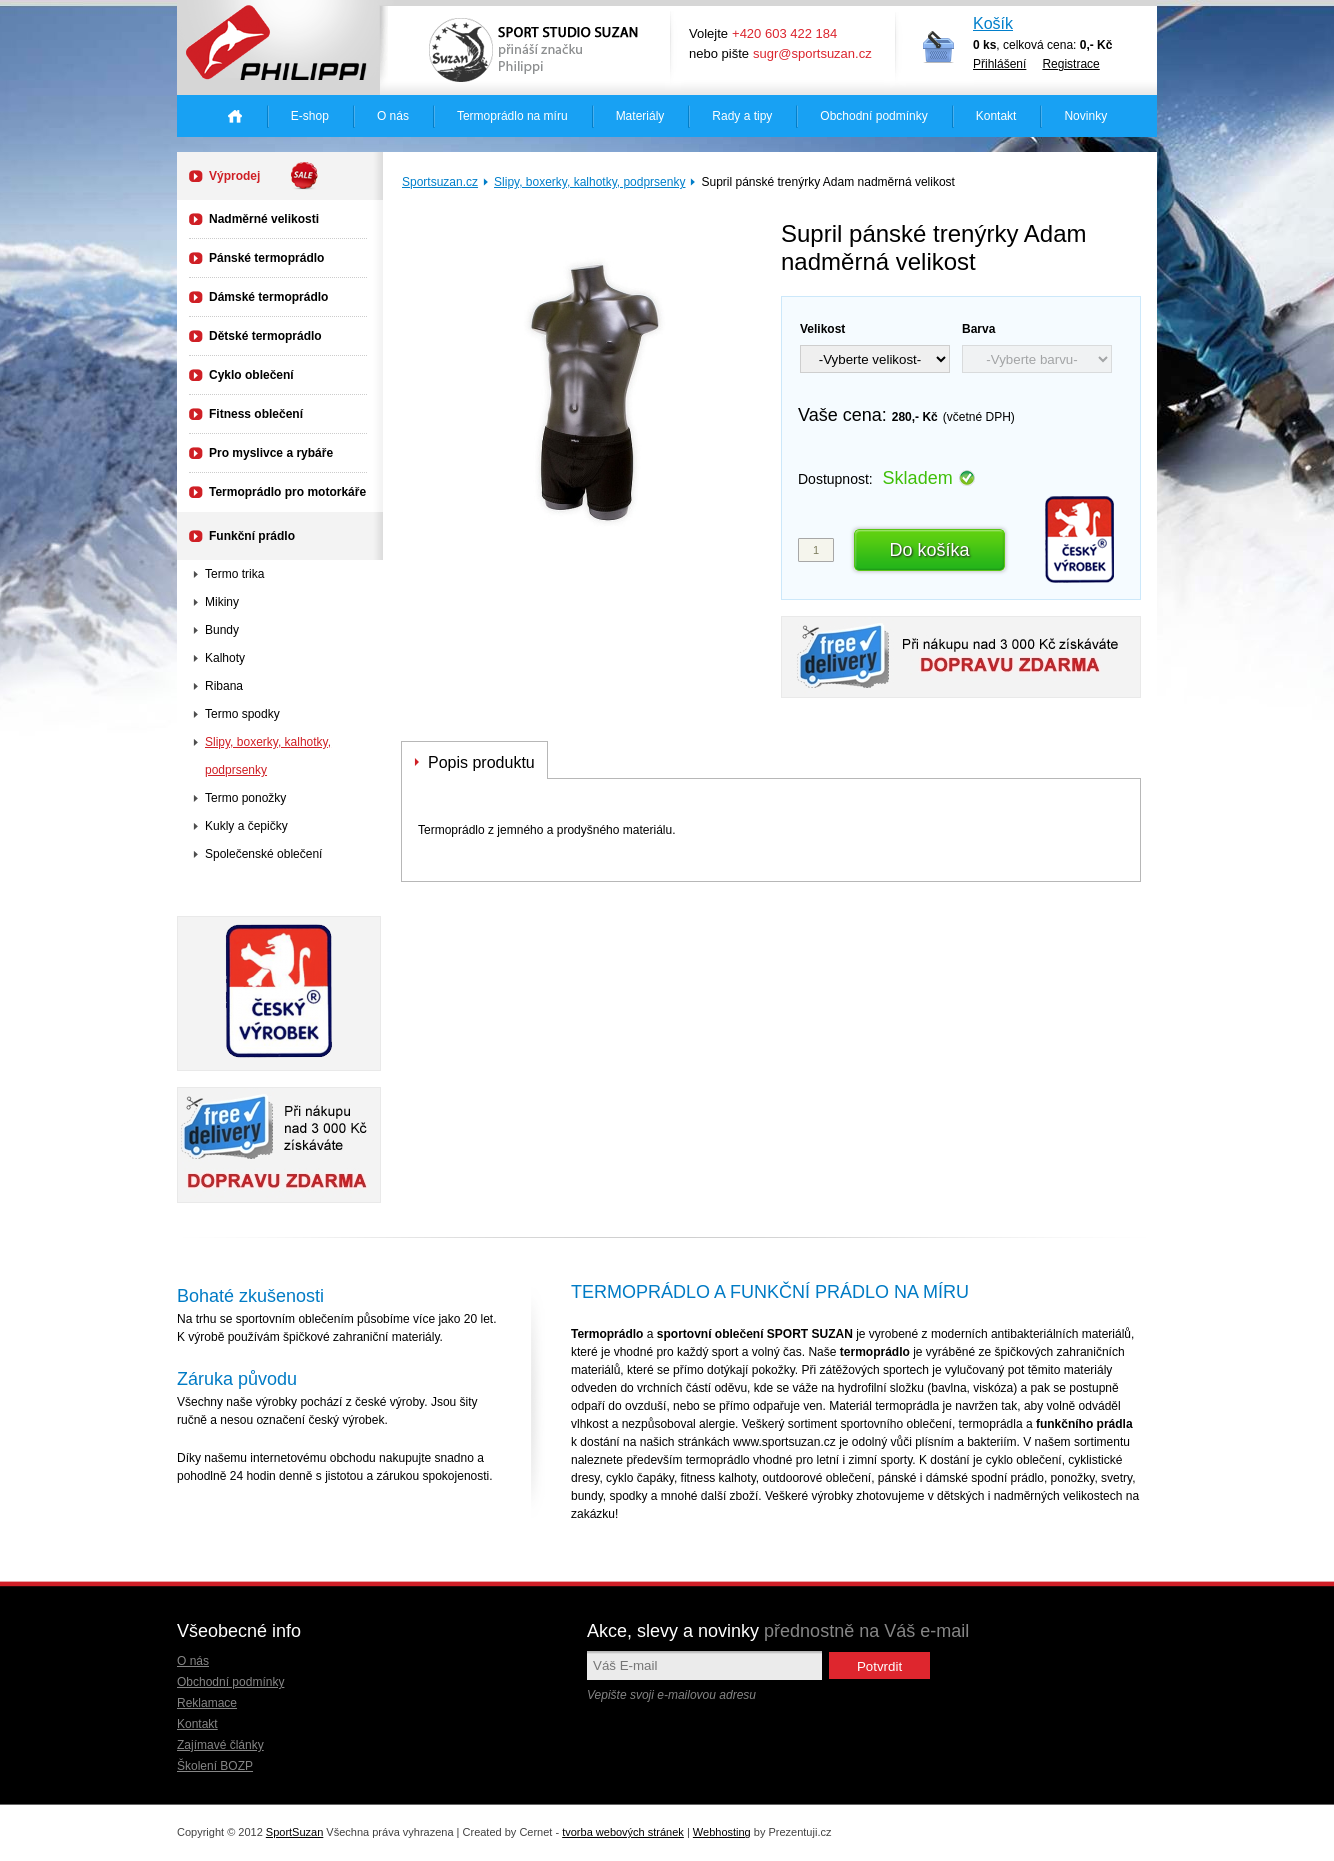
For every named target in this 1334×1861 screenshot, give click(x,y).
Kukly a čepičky (246, 826)
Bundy (222, 630)
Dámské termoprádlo (268, 297)
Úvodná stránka (235, 116)
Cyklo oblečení (251, 375)
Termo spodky (242, 714)
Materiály (640, 116)
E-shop (310, 116)
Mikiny (222, 602)
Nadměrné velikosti (264, 219)
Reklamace (207, 1703)
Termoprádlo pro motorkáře (287, 492)
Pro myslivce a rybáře (271, 453)
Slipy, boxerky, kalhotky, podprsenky (589, 182)
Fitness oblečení (256, 414)
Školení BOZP (215, 1766)
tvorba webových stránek (623, 1832)
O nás (393, 116)
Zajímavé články (220, 1745)
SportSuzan (294, 1832)
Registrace (1070, 64)
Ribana (224, 686)
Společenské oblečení (263, 854)
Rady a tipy (742, 116)
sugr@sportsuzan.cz (812, 53)
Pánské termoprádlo (266, 258)
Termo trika (234, 574)
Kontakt (996, 116)
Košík (993, 23)
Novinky (1085, 116)
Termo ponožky (245, 798)
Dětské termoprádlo (265, 336)
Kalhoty (225, 658)
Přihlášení (999, 64)
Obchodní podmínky (873, 116)
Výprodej (264, 176)
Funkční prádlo (252, 536)
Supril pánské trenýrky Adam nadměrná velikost (827, 182)
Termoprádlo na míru (512, 116)
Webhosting (722, 1832)
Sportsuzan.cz (440, 182)
